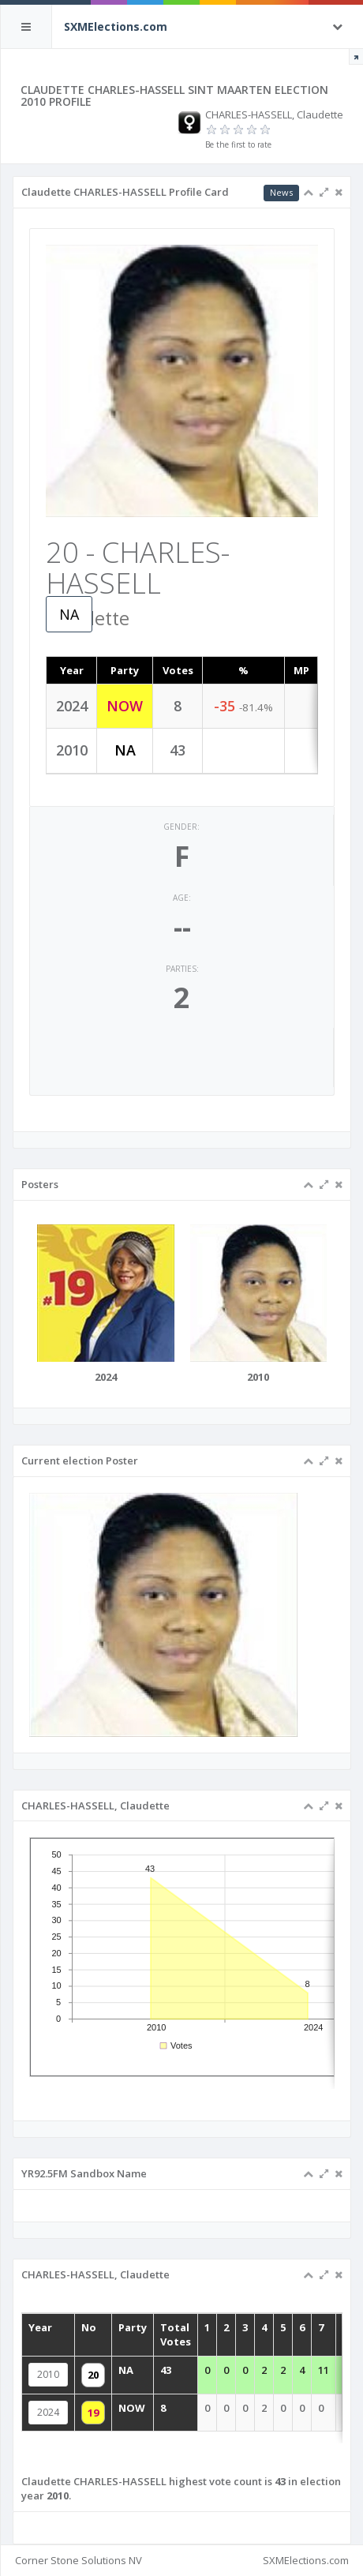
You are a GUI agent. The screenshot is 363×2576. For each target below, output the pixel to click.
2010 (66, 2378)
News (281, 192)
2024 (66, 2411)
